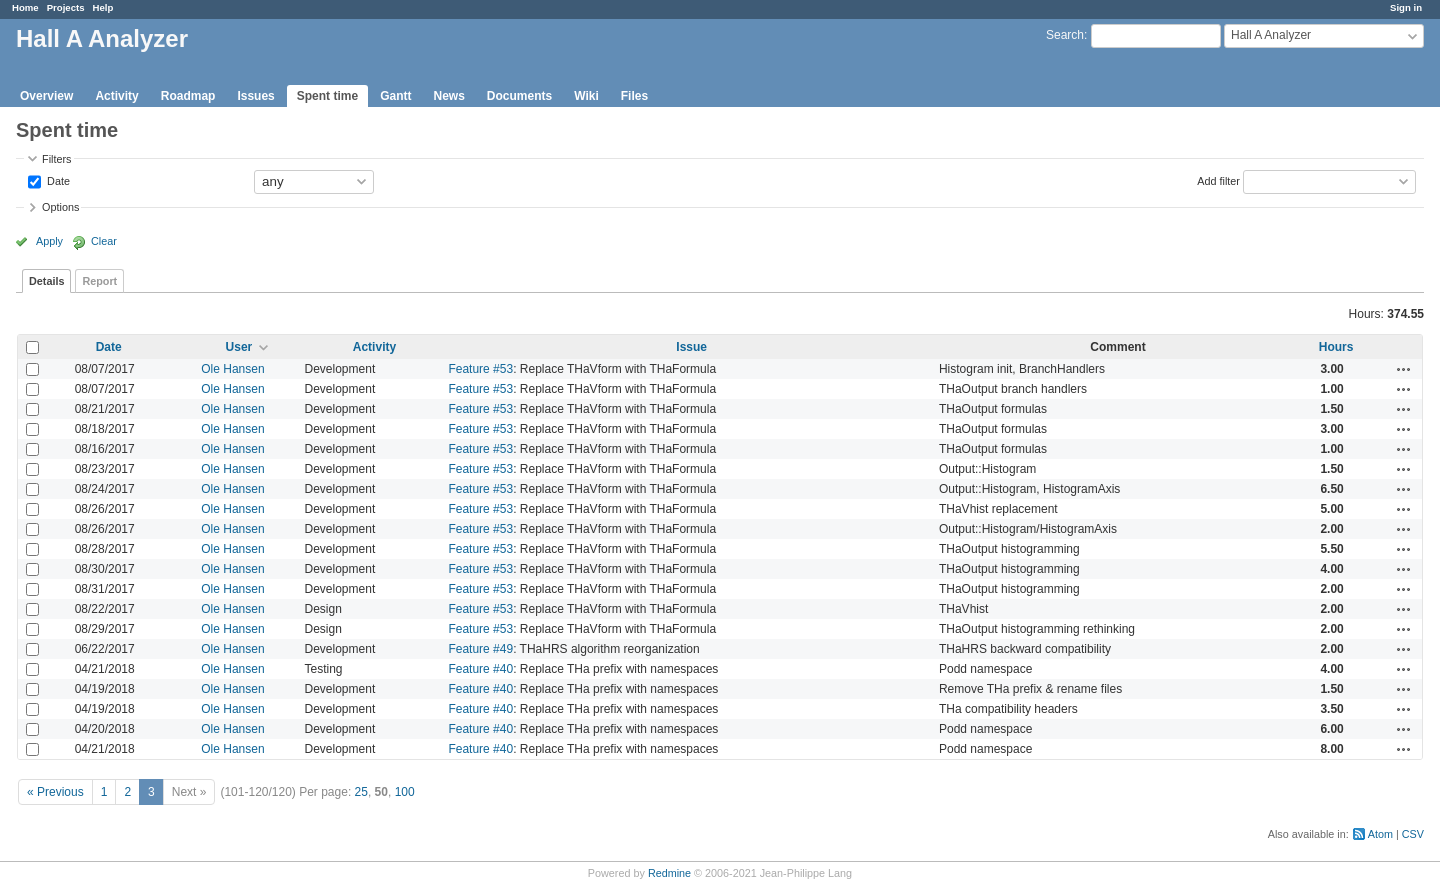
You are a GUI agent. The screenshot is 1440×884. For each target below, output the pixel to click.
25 (361, 792)
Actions (1404, 369)
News (448, 96)
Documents (519, 96)
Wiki (586, 96)
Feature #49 (480, 649)
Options (60, 207)
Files (634, 96)
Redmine (669, 873)
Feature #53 (480, 369)
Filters (56, 159)
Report (99, 281)
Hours (1336, 347)
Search (1065, 35)
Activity (116, 96)
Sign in (1406, 7)
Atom (1380, 834)
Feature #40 (480, 669)
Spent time (327, 96)
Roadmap (188, 96)
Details (46, 281)
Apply (49, 241)
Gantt (395, 96)
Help (103, 7)
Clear (104, 241)
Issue (691, 347)
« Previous (55, 792)
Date (57, 180)
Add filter (1218, 180)
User (239, 347)
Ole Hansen (232, 369)
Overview (46, 96)
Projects (66, 7)
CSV (1413, 834)
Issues (255, 96)
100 (405, 792)
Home (25, 7)
